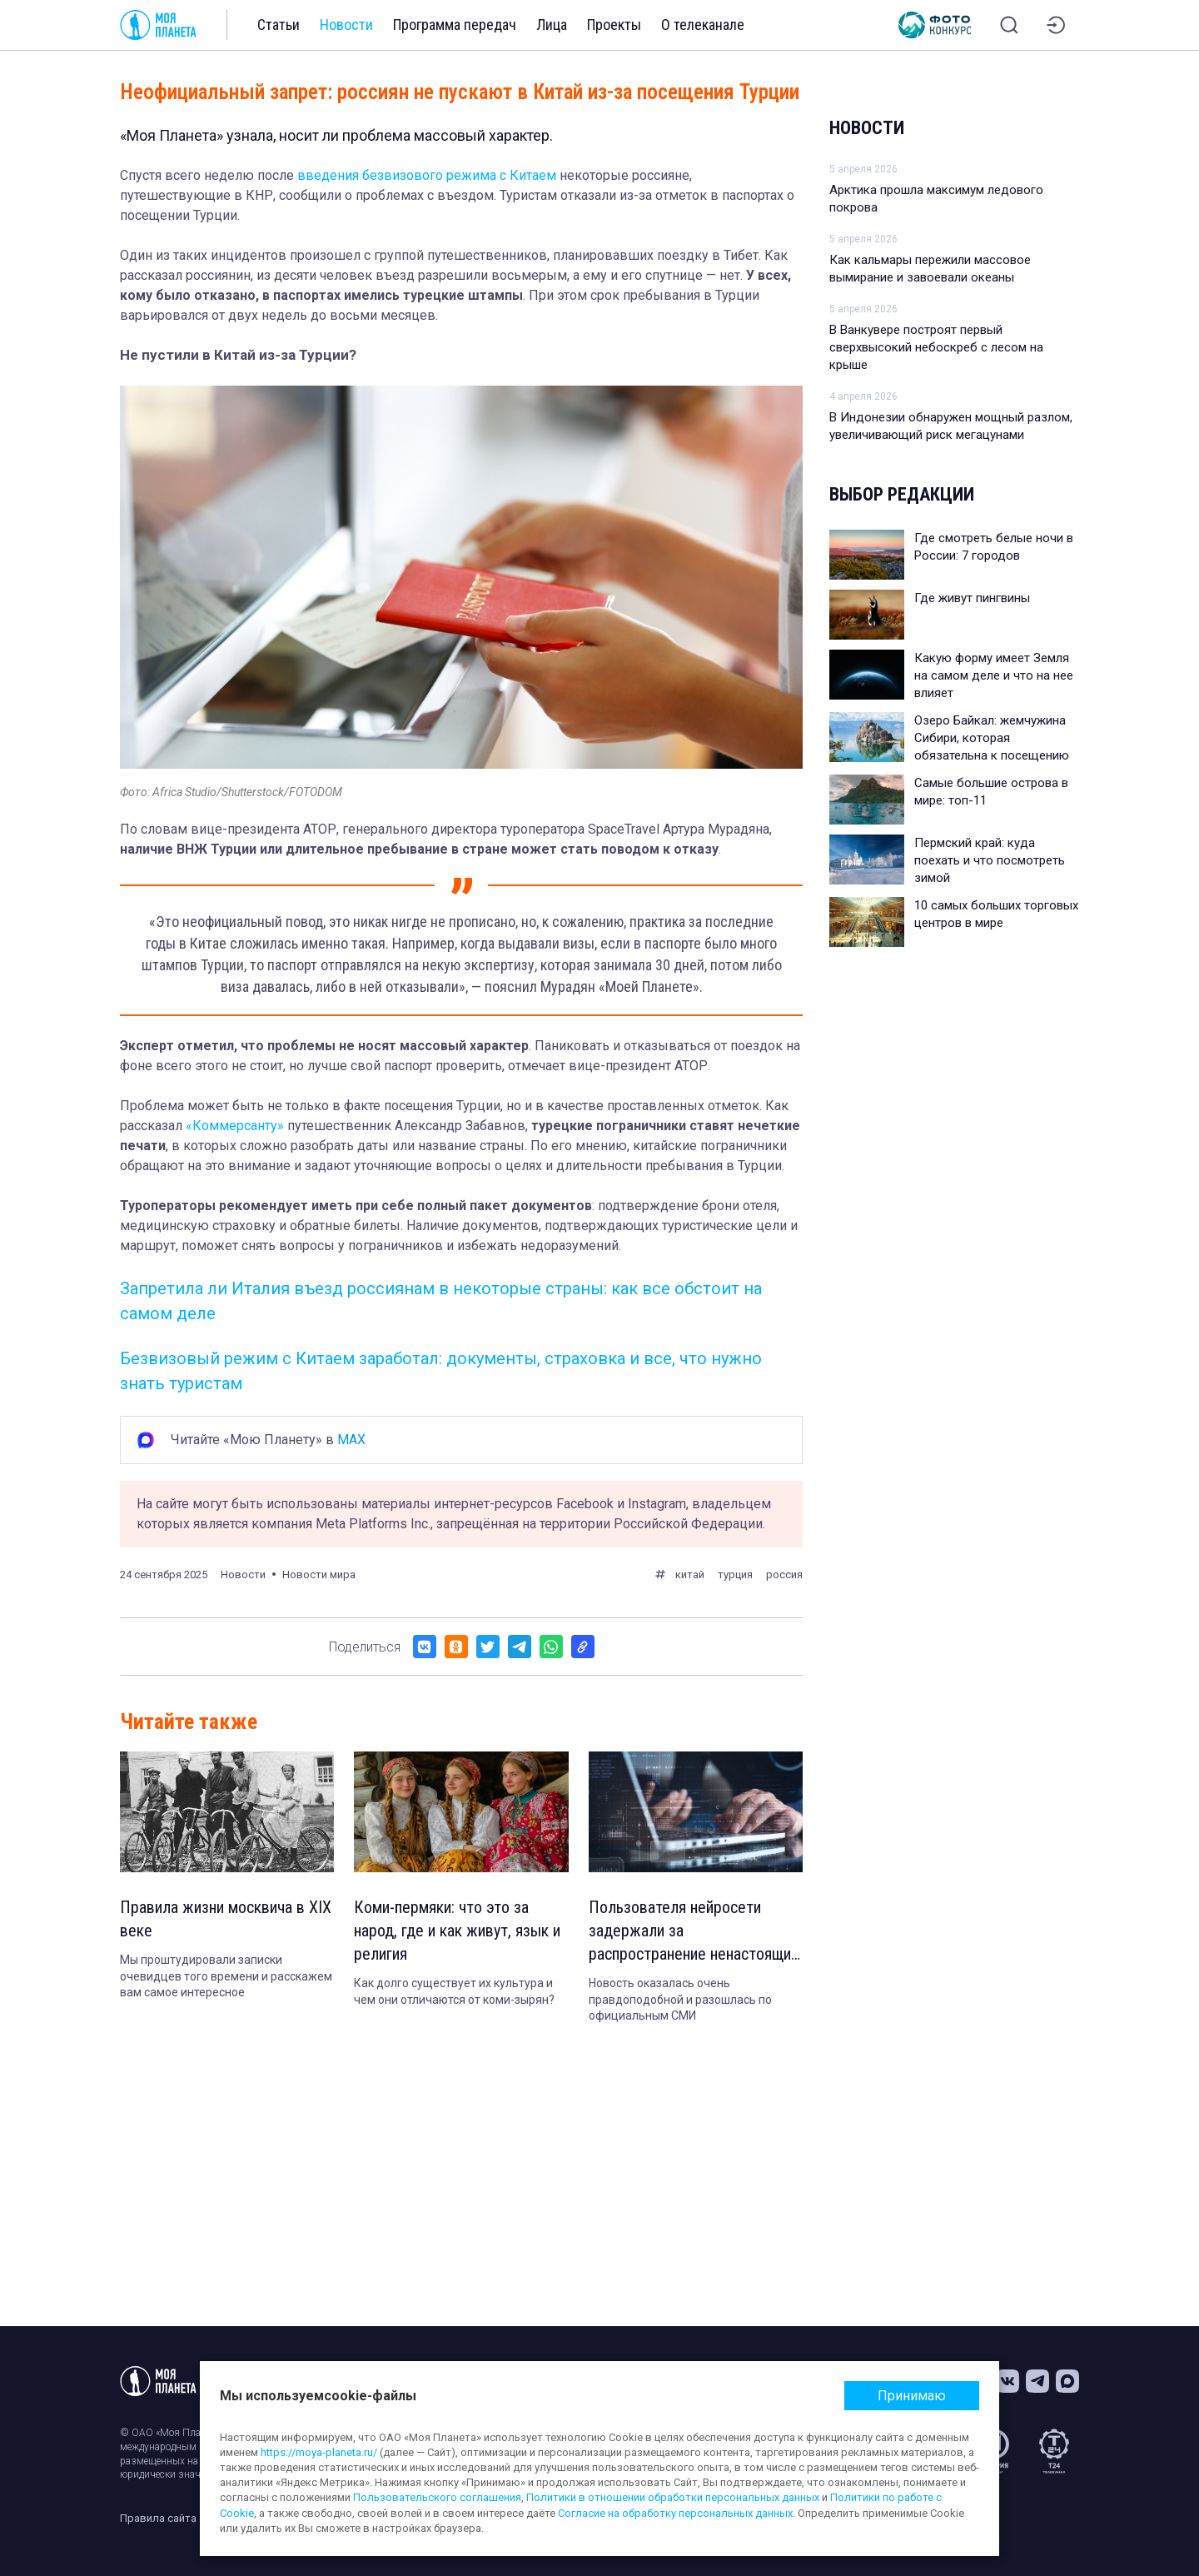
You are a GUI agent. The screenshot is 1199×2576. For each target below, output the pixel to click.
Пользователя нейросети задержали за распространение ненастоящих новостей (694, 1931)
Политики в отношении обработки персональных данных (672, 2497)
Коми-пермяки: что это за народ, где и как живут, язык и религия (457, 1930)
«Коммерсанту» (235, 1126)
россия (784, 1574)
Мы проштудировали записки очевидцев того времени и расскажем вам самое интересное (226, 1976)
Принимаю (912, 2396)
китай (689, 1574)
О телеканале (702, 24)
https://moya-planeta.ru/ (319, 2452)
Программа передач (454, 24)
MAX (351, 1439)
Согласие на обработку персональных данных (675, 2513)
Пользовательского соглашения (437, 2497)
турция (735, 1574)
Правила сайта (158, 2518)
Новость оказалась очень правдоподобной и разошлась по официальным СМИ (680, 1999)
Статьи (278, 24)
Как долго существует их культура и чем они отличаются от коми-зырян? (454, 1991)
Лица (551, 24)
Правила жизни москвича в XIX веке (225, 1919)
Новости (346, 24)
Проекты (614, 24)
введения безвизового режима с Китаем (426, 175)
